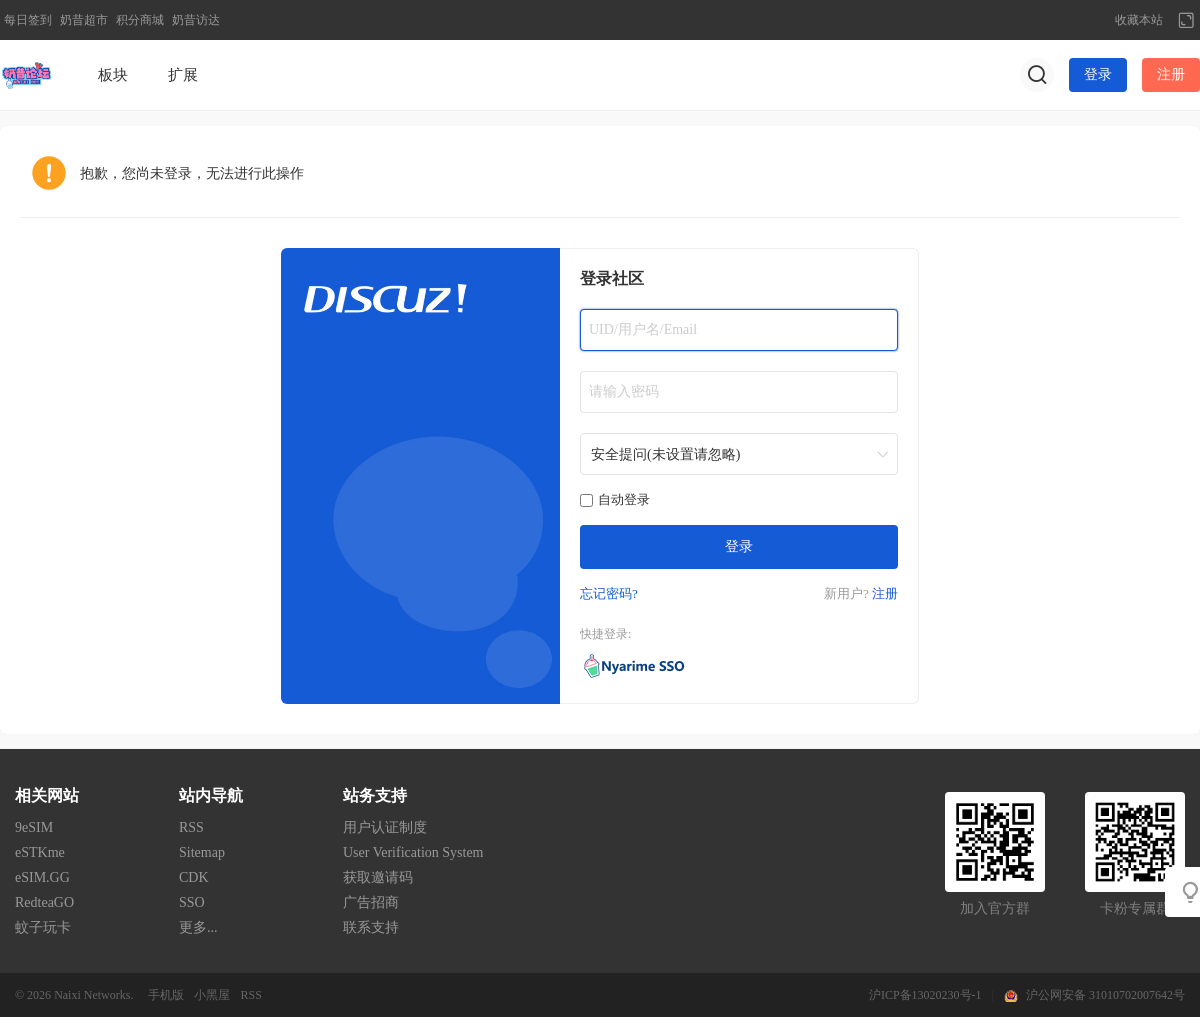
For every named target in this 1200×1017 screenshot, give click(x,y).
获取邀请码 (378, 877)
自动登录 (615, 499)
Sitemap (202, 852)
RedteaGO (44, 902)
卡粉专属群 (1135, 908)
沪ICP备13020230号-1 (925, 995)
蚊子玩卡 (43, 927)
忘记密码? (609, 593)
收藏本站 (1139, 20)
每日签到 (28, 20)
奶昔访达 (196, 20)
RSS (191, 827)
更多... (198, 927)
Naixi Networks (92, 995)
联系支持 (371, 927)
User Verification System (413, 852)
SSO (192, 902)
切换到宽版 (1186, 20)
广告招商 (371, 902)
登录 (1098, 74)
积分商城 (140, 20)
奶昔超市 (84, 20)
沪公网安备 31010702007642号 (1105, 995)
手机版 (166, 995)
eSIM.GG (42, 877)
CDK (194, 877)
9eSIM (34, 827)
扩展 (183, 75)
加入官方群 (995, 908)
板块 (113, 75)
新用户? (846, 593)
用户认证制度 (385, 827)
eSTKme (40, 852)
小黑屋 (212, 995)
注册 (1171, 74)
